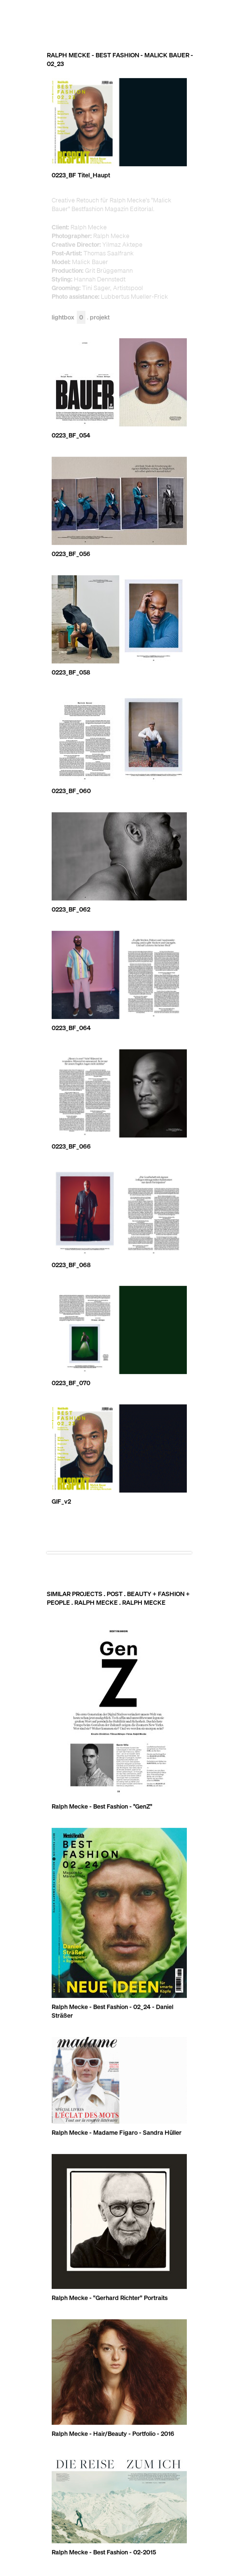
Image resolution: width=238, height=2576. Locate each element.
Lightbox (68, 318)
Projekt (100, 318)
